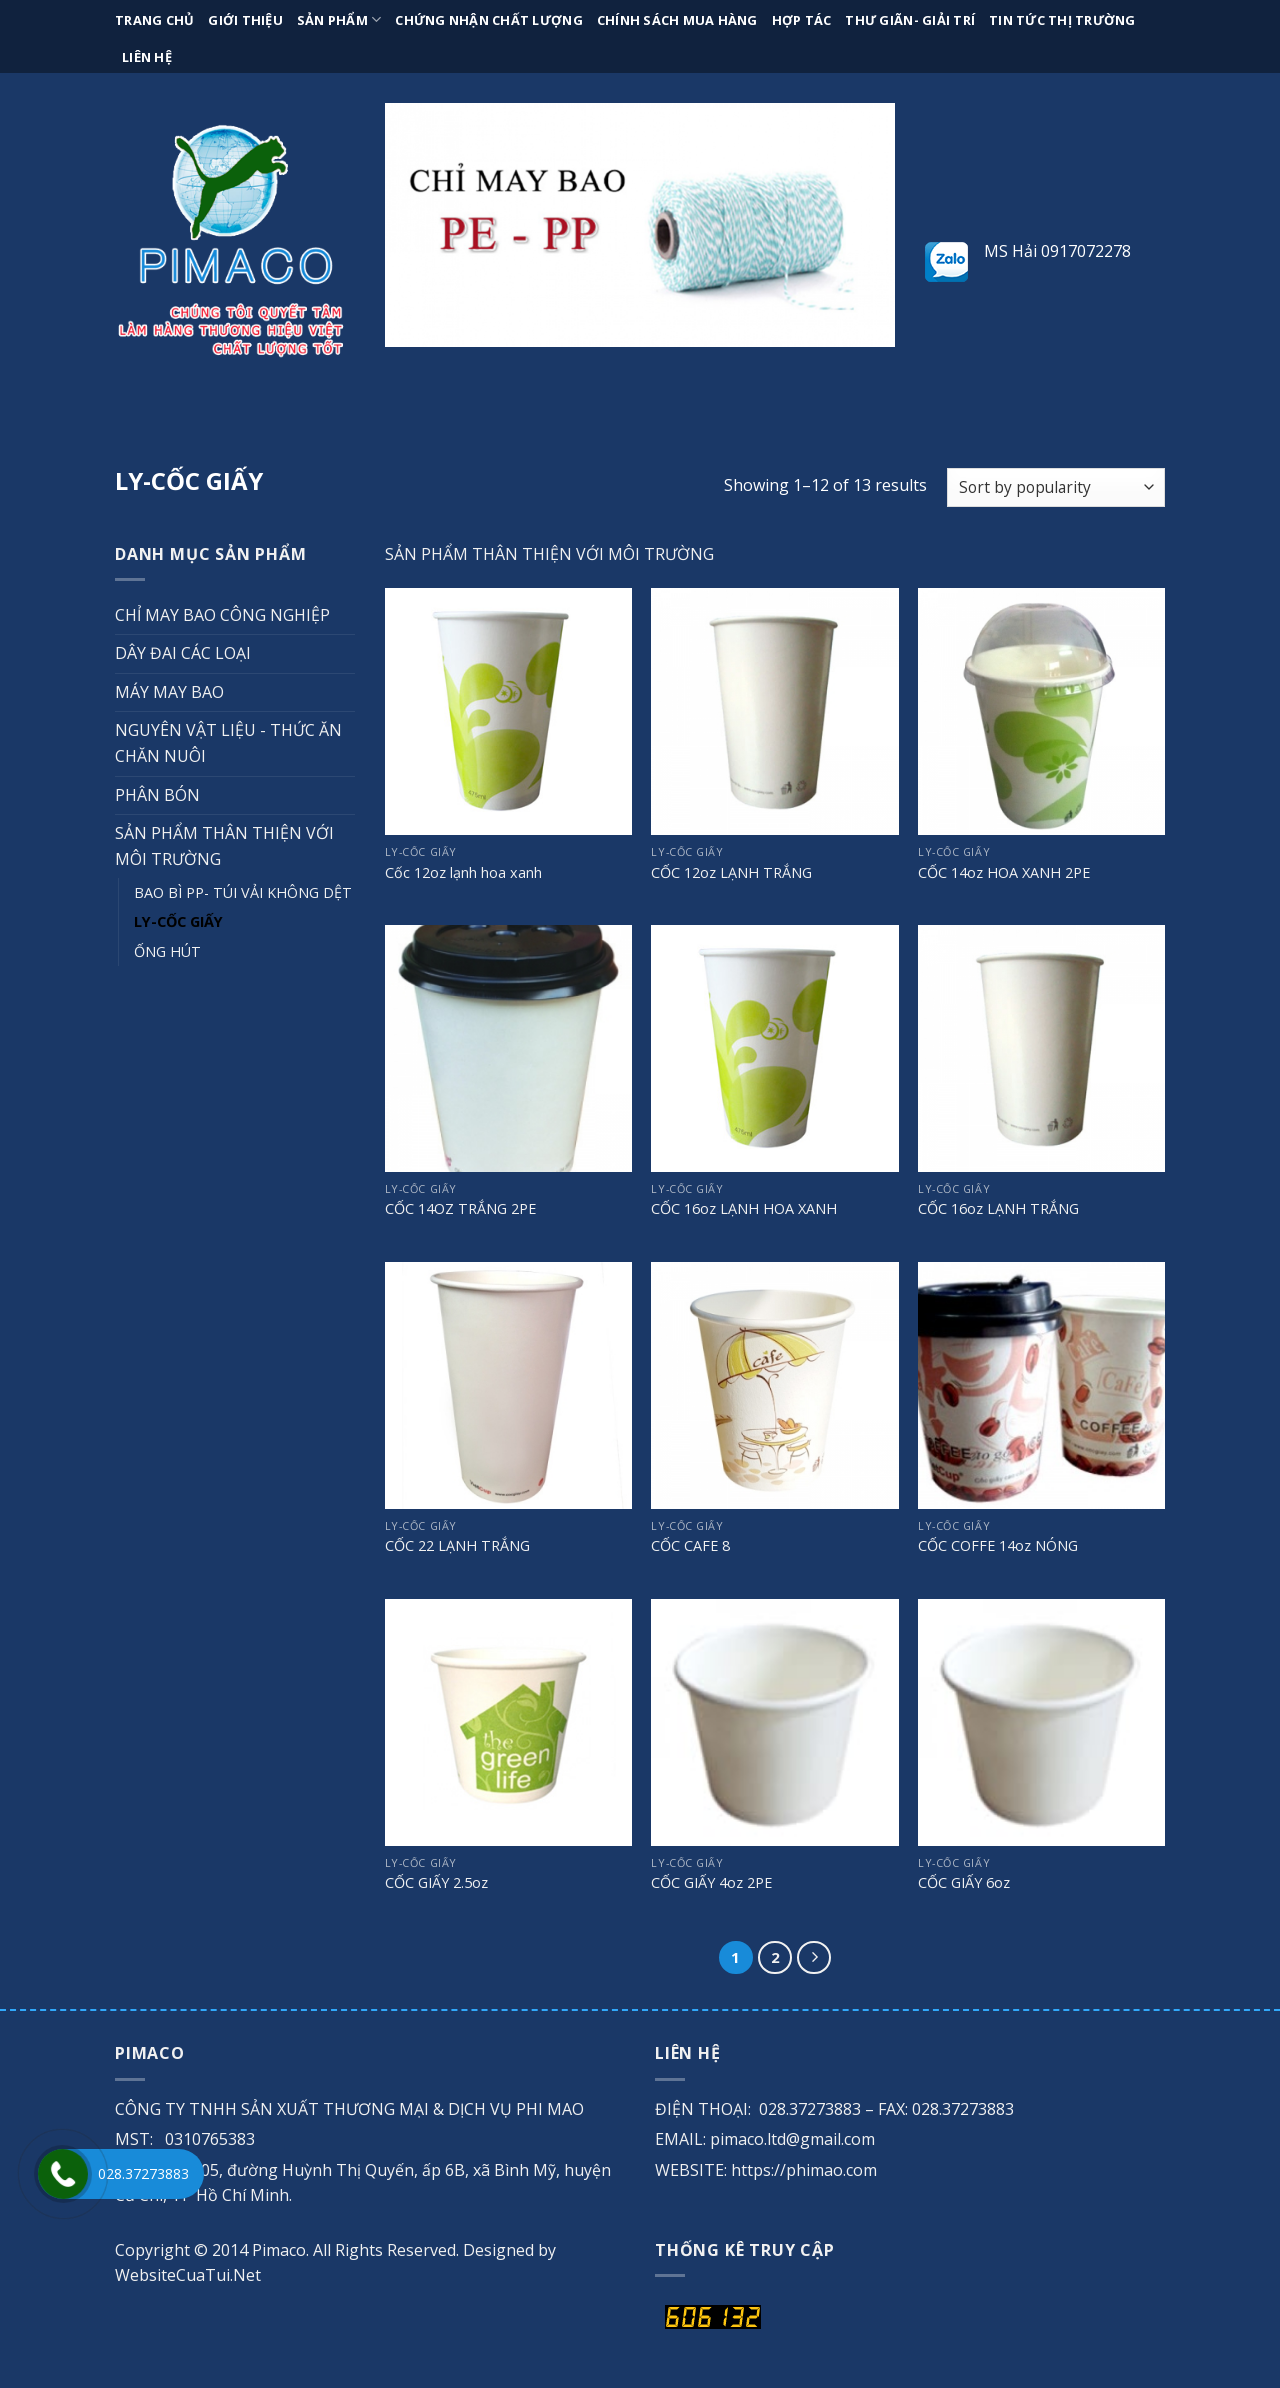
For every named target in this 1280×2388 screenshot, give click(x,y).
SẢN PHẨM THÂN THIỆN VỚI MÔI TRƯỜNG (224, 846)
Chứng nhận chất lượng (488, 20)
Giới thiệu (245, 20)
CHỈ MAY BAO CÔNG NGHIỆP (222, 615)
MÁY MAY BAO (169, 692)
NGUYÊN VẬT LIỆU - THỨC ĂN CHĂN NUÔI (228, 743)
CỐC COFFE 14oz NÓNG (998, 1546)
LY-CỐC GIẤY (178, 921)
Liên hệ (147, 57)
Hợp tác (802, 20)
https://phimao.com (804, 2170)
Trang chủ (154, 20)
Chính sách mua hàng (677, 20)
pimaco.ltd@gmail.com (792, 2139)
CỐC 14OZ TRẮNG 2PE (460, 1209)
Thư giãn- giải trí (910, 20)
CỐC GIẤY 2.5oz (436, 1883)
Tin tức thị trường (1062, 20)
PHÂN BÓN (157, 795)
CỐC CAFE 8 (690, 1546)
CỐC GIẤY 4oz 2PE (711, 1883)
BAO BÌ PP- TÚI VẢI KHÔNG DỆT (243, 892)
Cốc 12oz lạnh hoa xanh (463, 873)
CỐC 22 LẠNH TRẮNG (457, 1546)
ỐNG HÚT (167, 951)
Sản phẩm (339, 19)
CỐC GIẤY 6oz (964, 1883)
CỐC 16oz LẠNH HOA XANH (744, 1209)
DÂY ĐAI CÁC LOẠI (183, 653)
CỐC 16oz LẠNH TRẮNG (998, 1209)
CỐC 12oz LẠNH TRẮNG (731, 873)
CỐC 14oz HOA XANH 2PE (1004, 873)
